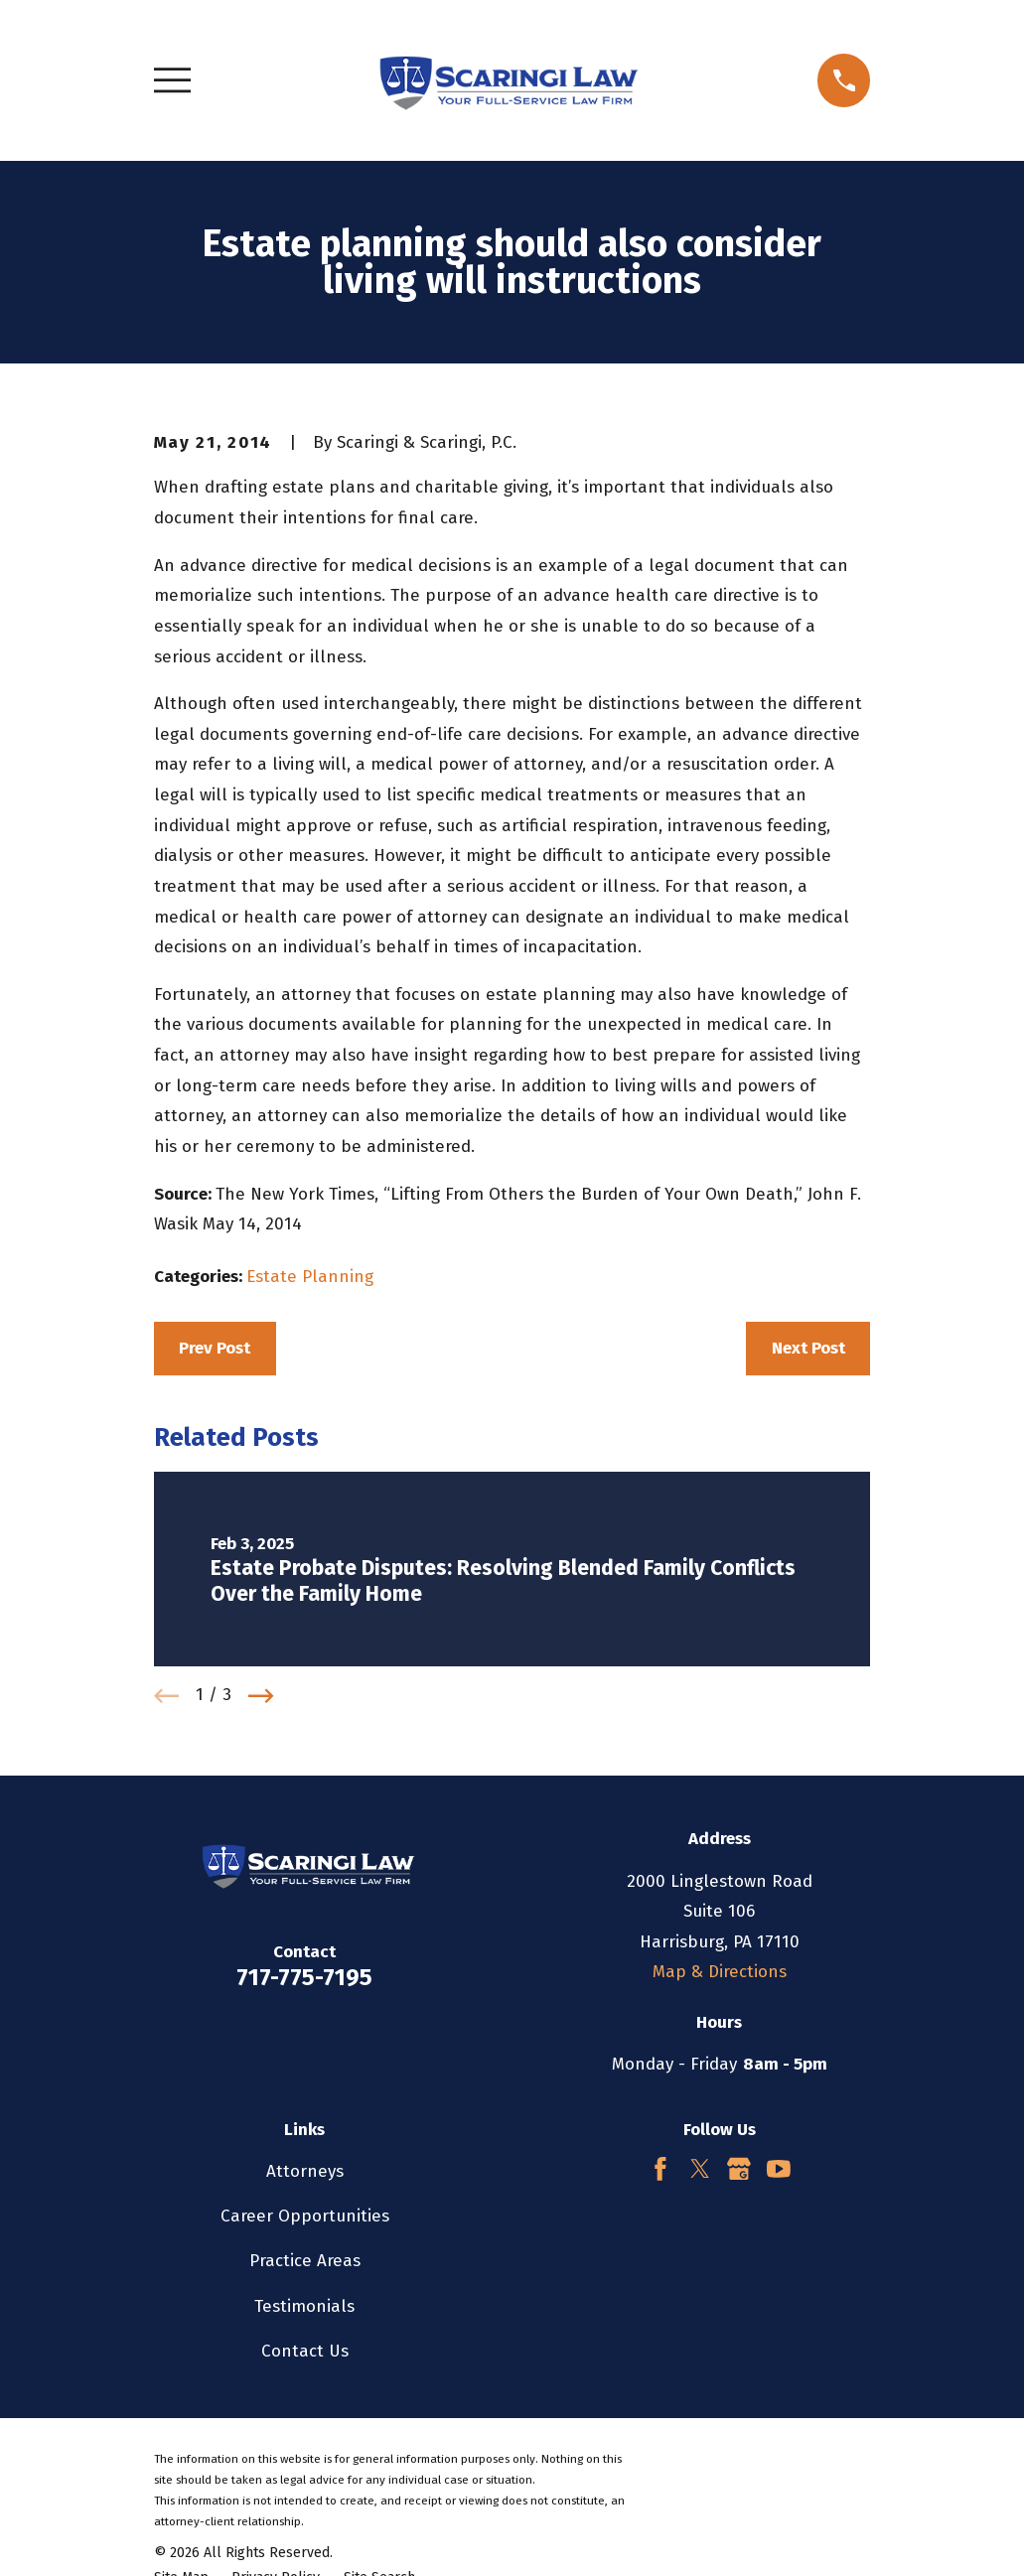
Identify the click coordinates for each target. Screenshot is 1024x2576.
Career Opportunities (304, 2216)
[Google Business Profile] (739, 2169)
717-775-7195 (304, 1977)
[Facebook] (660, 2169)
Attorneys (305, 2171)
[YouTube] (779, 2169)
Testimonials (304, 2306)
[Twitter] (700, 2169)
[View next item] (261, 1696)
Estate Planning (309, 1276)
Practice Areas (305, 2260)
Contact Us (305, 2351)
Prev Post (214, 1348)
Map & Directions (720, 1971)
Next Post (808, 1348)
